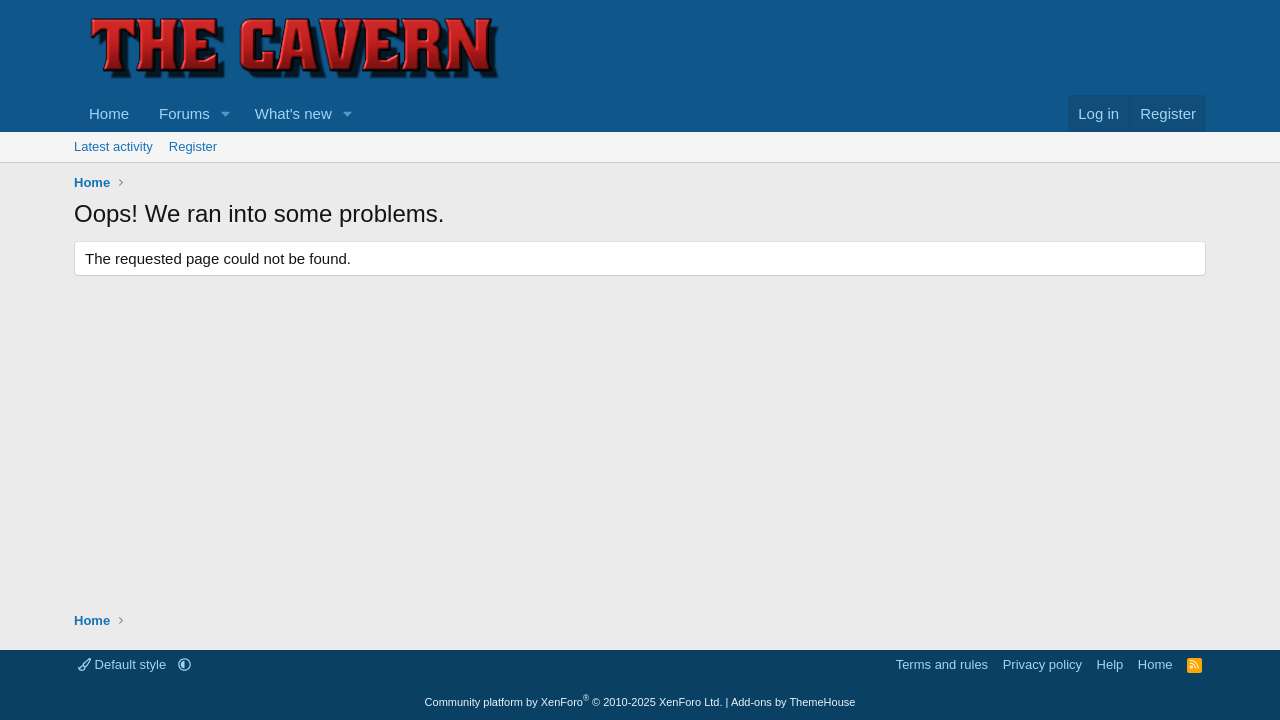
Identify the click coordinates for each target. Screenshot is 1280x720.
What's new (293, 113)
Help (1110, 664)
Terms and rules (942, 664)
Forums (184, 113)
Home (109, 113)
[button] (226, 113)
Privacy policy (1042, 664)
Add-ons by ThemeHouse (793, 702)
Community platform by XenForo (574, 702)
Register (193, 146)
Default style (124, 664)
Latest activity (113, 146)
